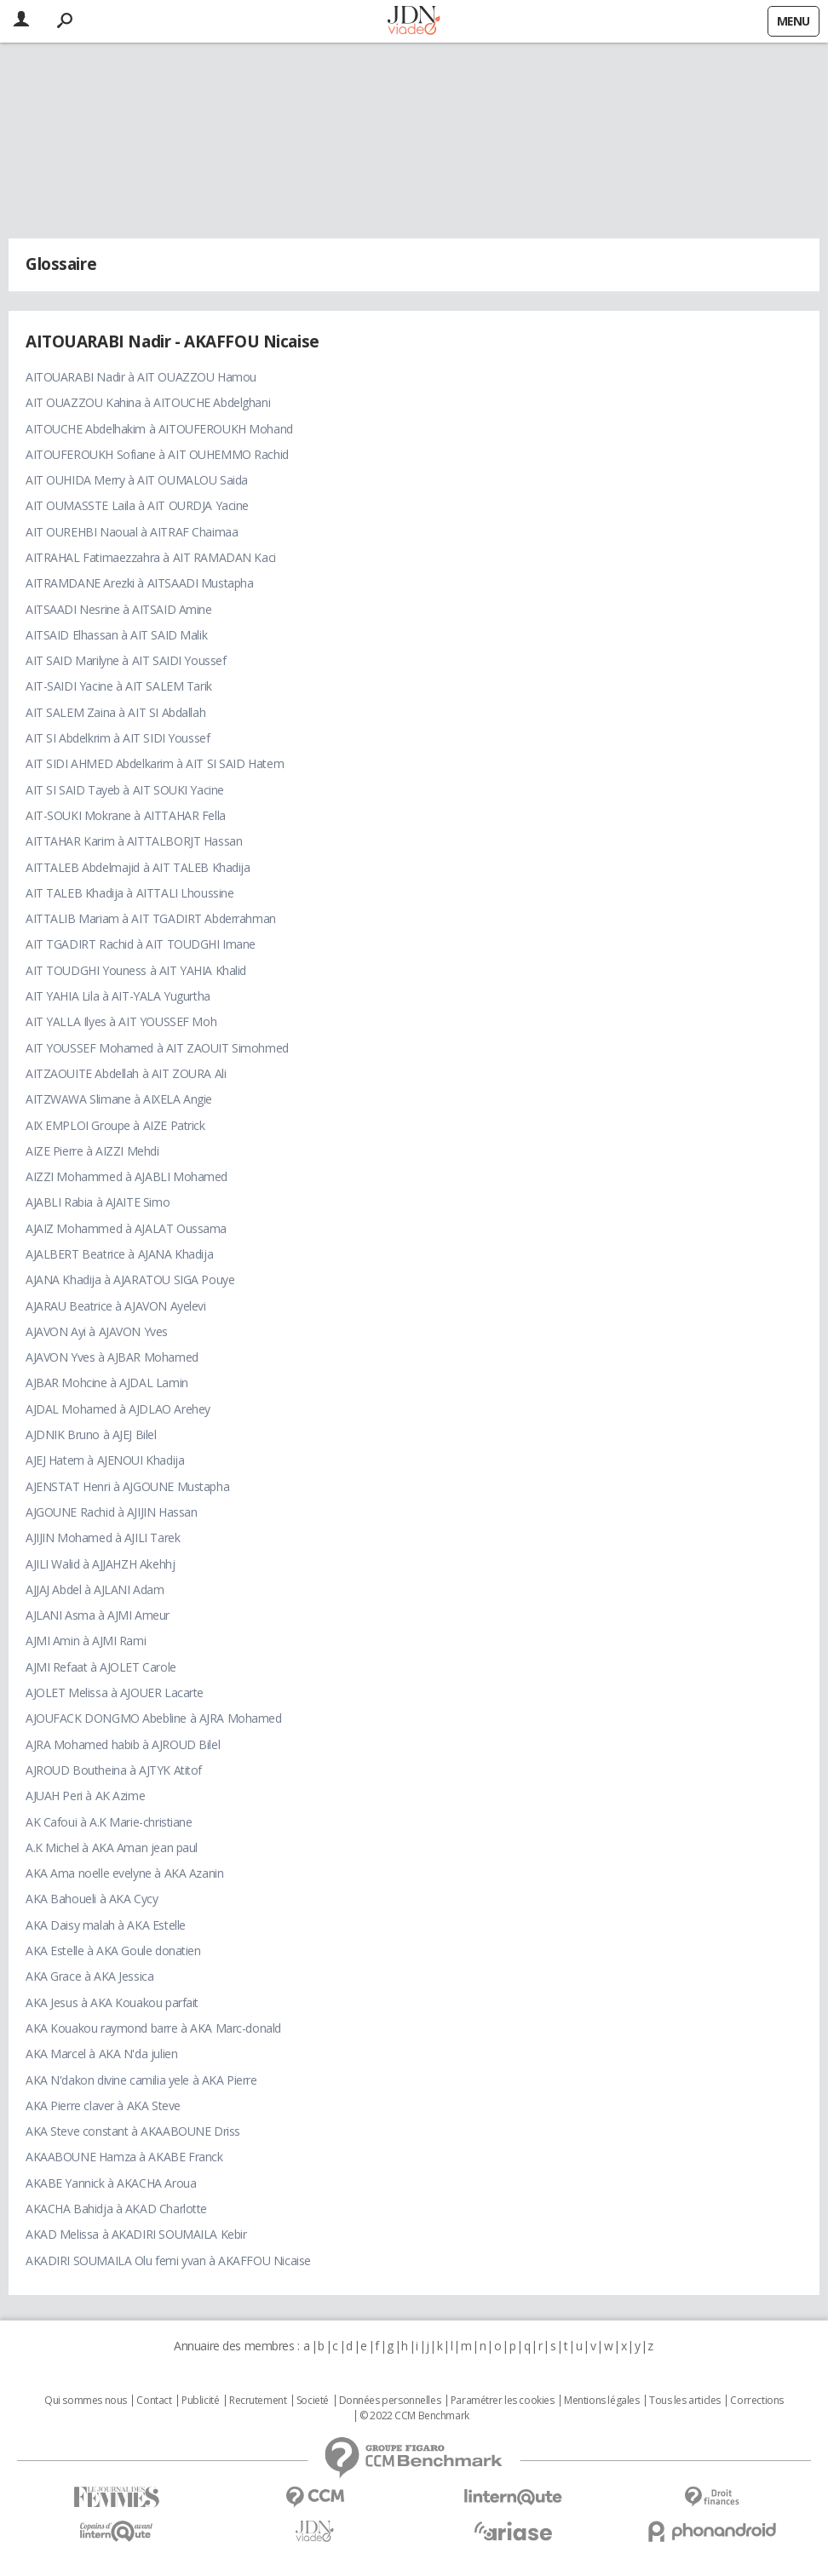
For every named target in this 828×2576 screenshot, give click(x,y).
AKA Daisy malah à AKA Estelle (106, 1925)
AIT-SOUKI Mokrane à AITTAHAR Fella (126, 815)
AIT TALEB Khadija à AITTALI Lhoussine (129, 893)
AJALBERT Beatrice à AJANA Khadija (119, 1254)
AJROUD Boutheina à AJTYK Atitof (114, 1770)
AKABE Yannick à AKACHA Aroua (111, 2183)
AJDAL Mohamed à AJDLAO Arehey (118, 1409)
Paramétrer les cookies (503, 2401)
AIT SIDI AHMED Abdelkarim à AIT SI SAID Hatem (155, 763)
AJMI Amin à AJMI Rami (86, 1640)
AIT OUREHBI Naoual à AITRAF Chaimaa (132, 532)
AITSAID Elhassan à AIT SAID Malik (116, 635)
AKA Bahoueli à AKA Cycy (92, 1898)
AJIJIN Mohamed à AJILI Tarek (103, 1537)
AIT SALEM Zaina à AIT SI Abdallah (115, 712)
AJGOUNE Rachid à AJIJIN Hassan (111, 1512)
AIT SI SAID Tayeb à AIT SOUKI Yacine (125, 790)
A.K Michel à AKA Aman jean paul (112, 1847)
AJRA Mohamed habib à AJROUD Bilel (123, 1744)
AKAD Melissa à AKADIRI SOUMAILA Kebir (136, 2234)
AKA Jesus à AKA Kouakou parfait (112, 2002)
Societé (312, 2401)
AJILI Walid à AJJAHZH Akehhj (100, 1564)
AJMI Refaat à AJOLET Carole (101, 1667)
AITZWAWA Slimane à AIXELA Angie (119, 1099)
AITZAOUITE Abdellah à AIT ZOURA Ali (126, 1073)
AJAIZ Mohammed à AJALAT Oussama (126, 1228)
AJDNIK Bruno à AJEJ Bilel (91, 1434)
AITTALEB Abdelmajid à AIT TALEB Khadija (138, 867)
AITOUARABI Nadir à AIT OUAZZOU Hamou (141, 377)
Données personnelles (390, 2401)
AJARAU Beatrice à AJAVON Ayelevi (116, 1306)
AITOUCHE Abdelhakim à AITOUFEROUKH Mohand (159, 429)
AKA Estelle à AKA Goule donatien (113, 1950)
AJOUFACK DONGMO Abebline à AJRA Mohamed (154, 1718)
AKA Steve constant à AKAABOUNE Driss (133, 2131)
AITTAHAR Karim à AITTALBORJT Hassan (134, 841)
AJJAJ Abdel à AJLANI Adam (95, 1589)
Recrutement (257, 2401)
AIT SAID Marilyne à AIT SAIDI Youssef (126, 660)
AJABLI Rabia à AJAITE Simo (98, 1202)
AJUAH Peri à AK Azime (85, 1795)
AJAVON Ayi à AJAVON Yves (97, 1331)
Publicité (200, 2401)
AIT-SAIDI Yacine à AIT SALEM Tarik (119, 686)
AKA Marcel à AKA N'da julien (101, 2053)
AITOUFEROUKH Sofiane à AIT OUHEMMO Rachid (157, 454)
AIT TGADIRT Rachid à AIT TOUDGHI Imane (141, 944)
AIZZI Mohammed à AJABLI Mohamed (126, 1176)
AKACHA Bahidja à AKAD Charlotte (116, 2208)
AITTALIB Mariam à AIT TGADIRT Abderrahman (151, 918)
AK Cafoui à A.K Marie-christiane (109, 1822)
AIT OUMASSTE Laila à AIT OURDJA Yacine (137, 505)
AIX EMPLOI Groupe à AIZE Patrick (115, 1125)
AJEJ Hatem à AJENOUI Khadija (105, 1460)
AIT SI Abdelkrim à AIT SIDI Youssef (118, 738)
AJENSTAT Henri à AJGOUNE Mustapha (127, 1486)
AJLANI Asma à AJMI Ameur (98, 1615)
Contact (153, 2401)
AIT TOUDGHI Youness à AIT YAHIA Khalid (136, 970)
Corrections (756, 2401)
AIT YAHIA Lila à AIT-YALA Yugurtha (118, 996)
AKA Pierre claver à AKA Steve (103, 2105)
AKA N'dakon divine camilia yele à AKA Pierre (141, 2080)
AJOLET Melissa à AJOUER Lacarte (115, 1692)
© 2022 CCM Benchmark (414, 2416)
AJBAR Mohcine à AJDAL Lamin (107, 1382)
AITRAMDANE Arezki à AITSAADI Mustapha (139, 583)
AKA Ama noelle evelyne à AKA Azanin (124, 1873)
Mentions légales (601, 2401)
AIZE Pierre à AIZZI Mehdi (92, 1151)
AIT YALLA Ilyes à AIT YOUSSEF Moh (121, 1021)
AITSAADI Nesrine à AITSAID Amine (119, 609)
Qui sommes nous (85, 2401)
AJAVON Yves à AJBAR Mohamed (112, 1357)
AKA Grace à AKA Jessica (89, 1976)
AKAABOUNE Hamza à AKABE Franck (124, 2157)
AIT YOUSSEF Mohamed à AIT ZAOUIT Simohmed (157, 1048)
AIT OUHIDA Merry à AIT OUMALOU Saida (137, 480)
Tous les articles (685, 2401)
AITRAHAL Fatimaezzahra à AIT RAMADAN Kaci (151, 557)
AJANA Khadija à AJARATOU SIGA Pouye (130, 1279)
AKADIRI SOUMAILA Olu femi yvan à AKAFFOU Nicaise (168, 2260)
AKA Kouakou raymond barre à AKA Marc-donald (153, 2028)
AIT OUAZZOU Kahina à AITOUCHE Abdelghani (148, 402)
